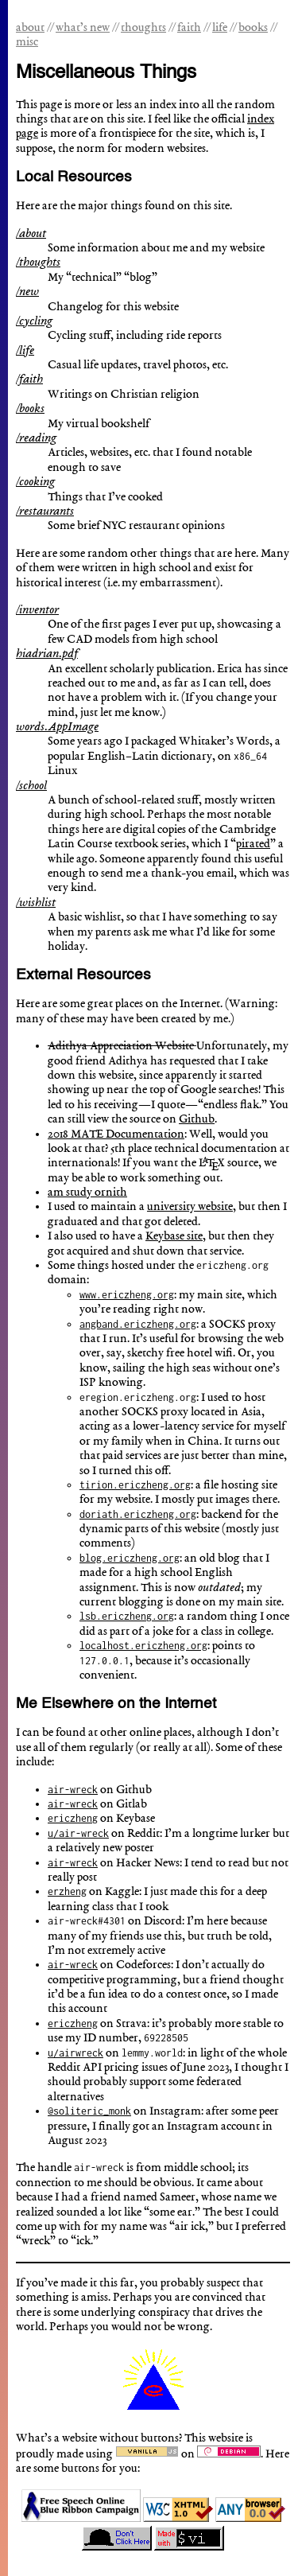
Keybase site (174, 1236)
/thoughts (38, 262)
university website (190, 1206)
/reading (36, 438)
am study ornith (87, 1192)
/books (30, 409)
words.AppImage (57, 727)
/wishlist (36, 903)
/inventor (37, 610)
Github (197, 1119)
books (253, 27)
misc (27, 42)
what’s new (83, 27)
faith (189, 27)
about (30, 27)
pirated (253, 844)
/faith (29, 379)
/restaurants (45, 511)
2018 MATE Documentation (116, 1134)
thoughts (143, 27)
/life (25, 350)
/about (31, 234)
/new (27, 292)
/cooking (35, 482)
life (219, 27)
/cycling (34, 321)
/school (31, 786)
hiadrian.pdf (47, 654)
